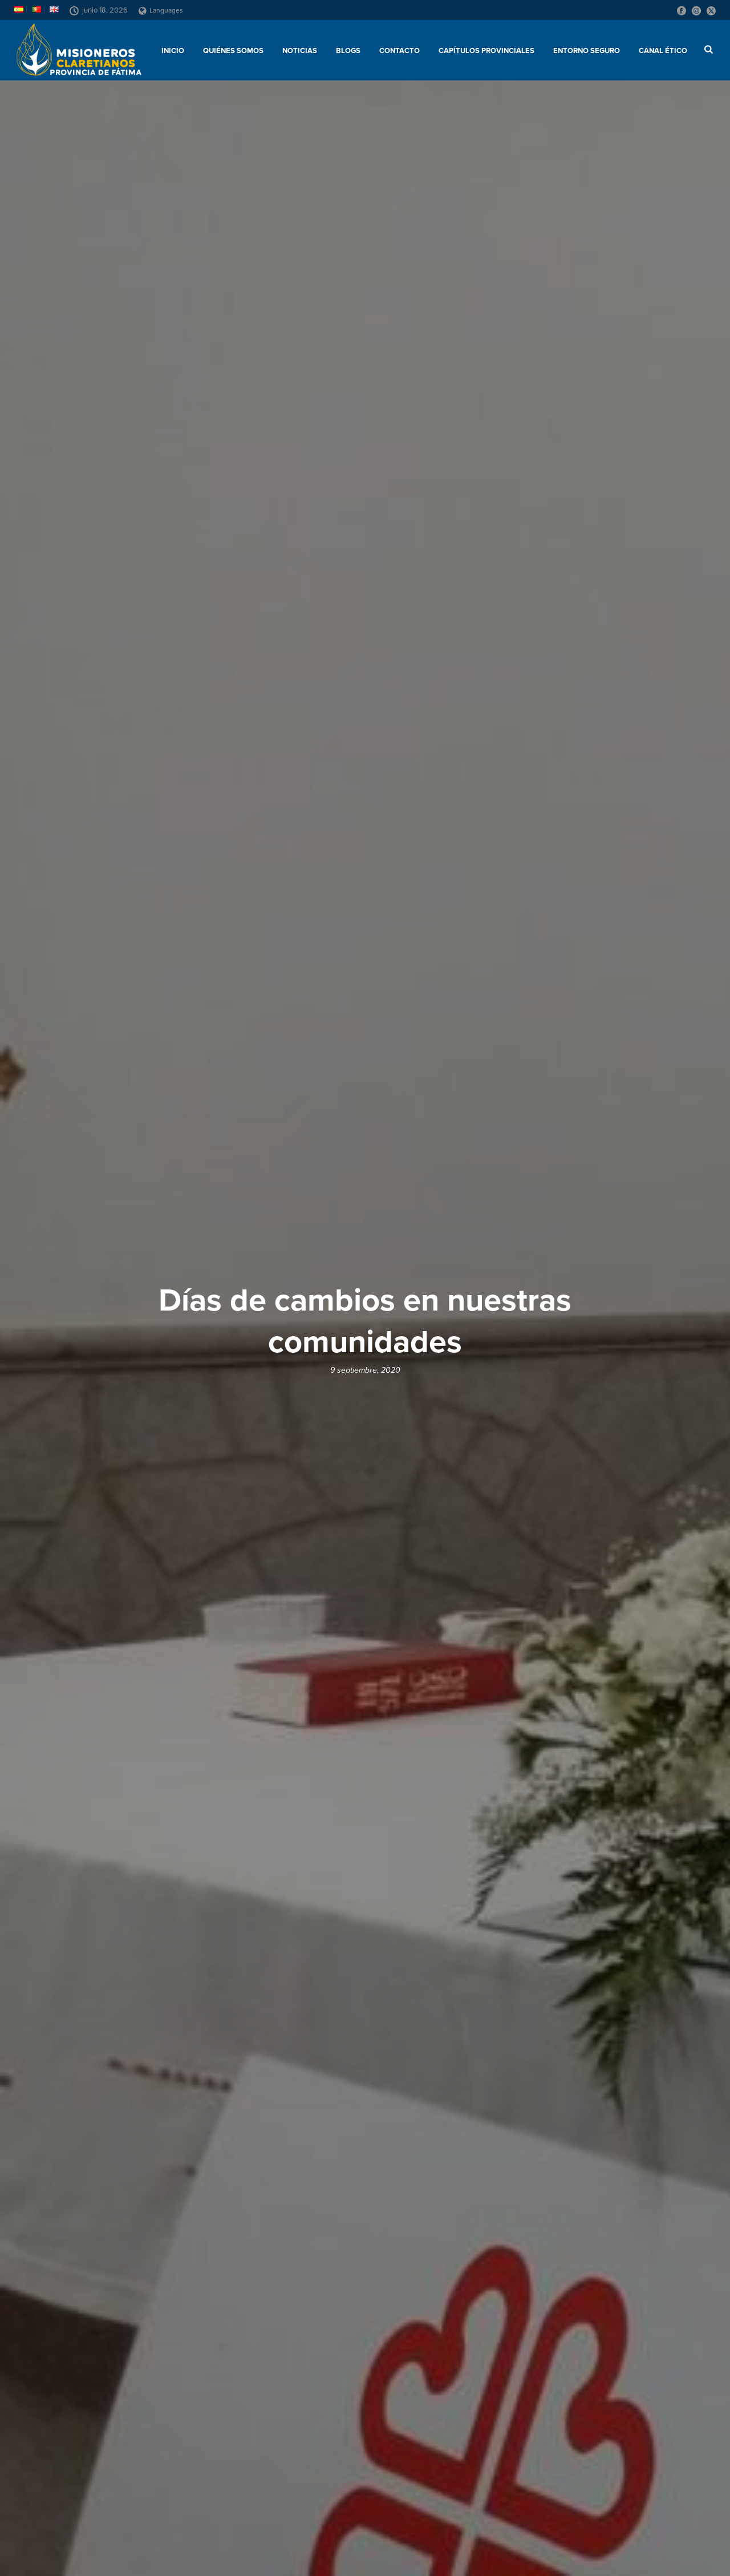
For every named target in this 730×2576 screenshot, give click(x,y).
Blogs (348, 50)
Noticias (299, 50)
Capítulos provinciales (486, 50)
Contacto (399, 50)
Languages (161, 10)
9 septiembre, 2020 (365, 1370)
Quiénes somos (233, 50)
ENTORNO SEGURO (586, 50)
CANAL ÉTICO (663, 50)
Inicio (172, 50)
